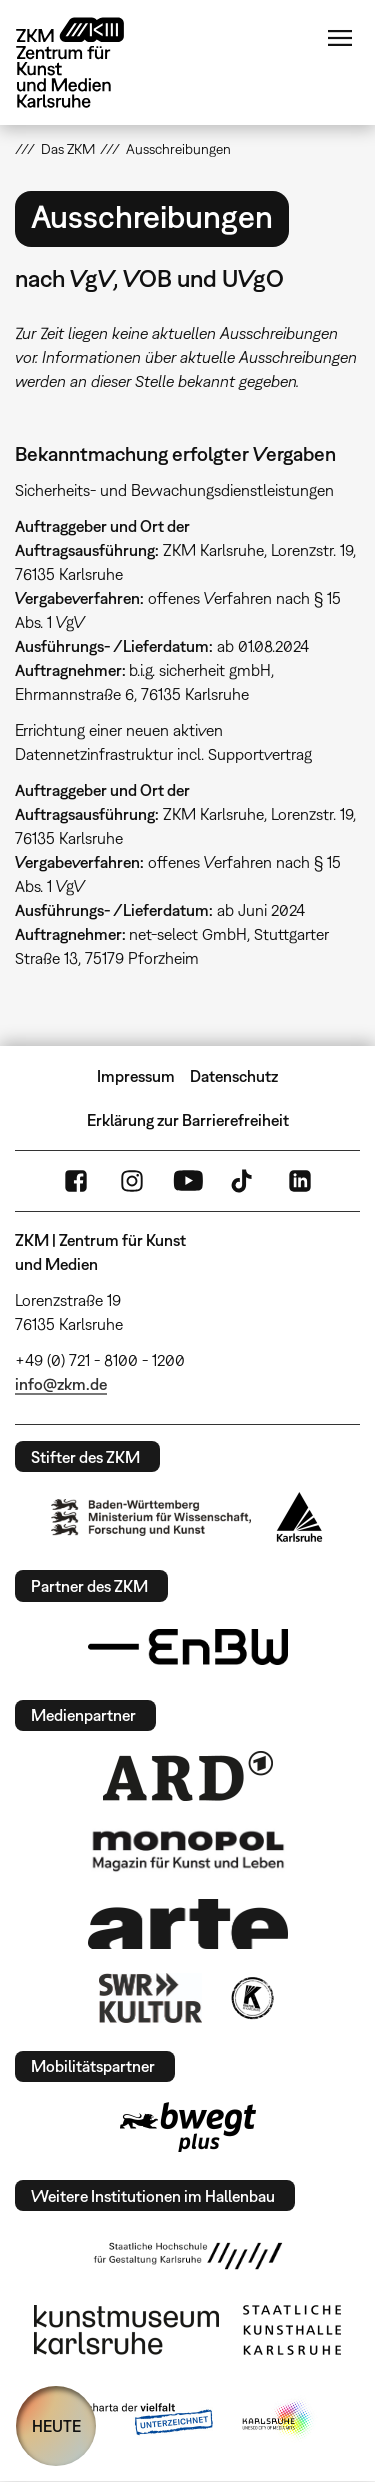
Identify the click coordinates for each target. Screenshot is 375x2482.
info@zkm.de (61, 1384)
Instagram (132, 1181)
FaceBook (76, 1181)
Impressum (136, 1076)
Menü (340, 38)
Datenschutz (234, 1076)
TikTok (244, 1181)
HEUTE (56, 2426)
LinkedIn (300, 1181)
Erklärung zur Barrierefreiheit (188, 1120)
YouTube (188, 1181)
